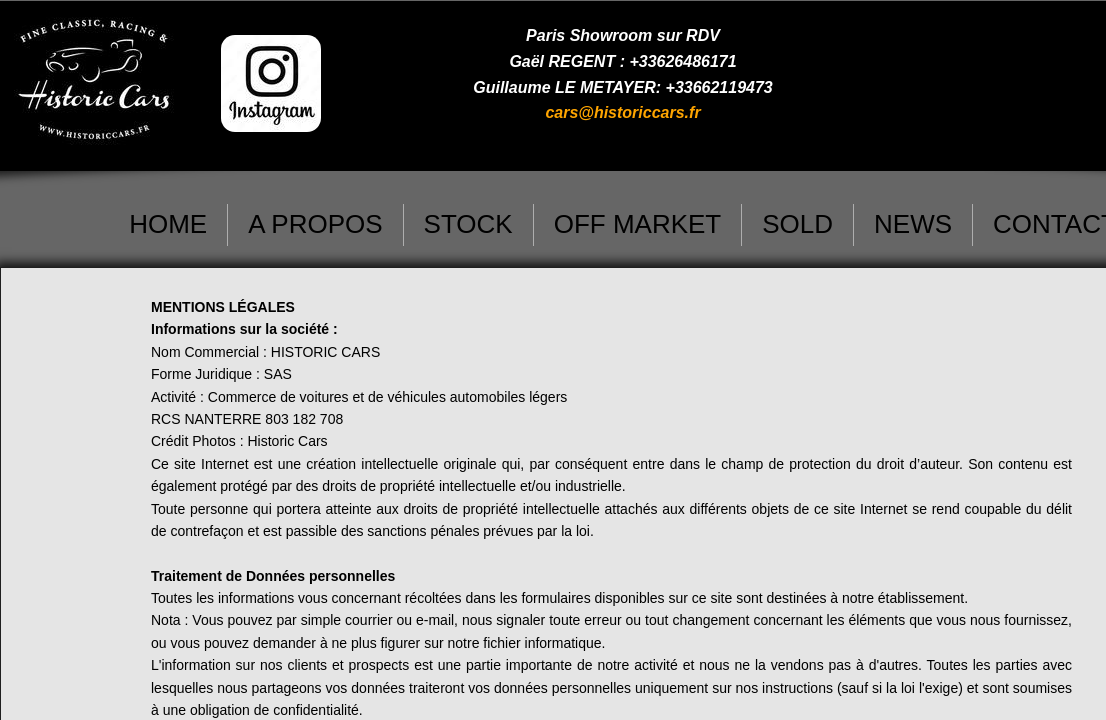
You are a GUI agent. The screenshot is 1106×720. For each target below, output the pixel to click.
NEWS (913, 224)
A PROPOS (315, 224)
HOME (168, 224)
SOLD (797, 224)
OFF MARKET (638, 224)
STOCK (468, 224)
